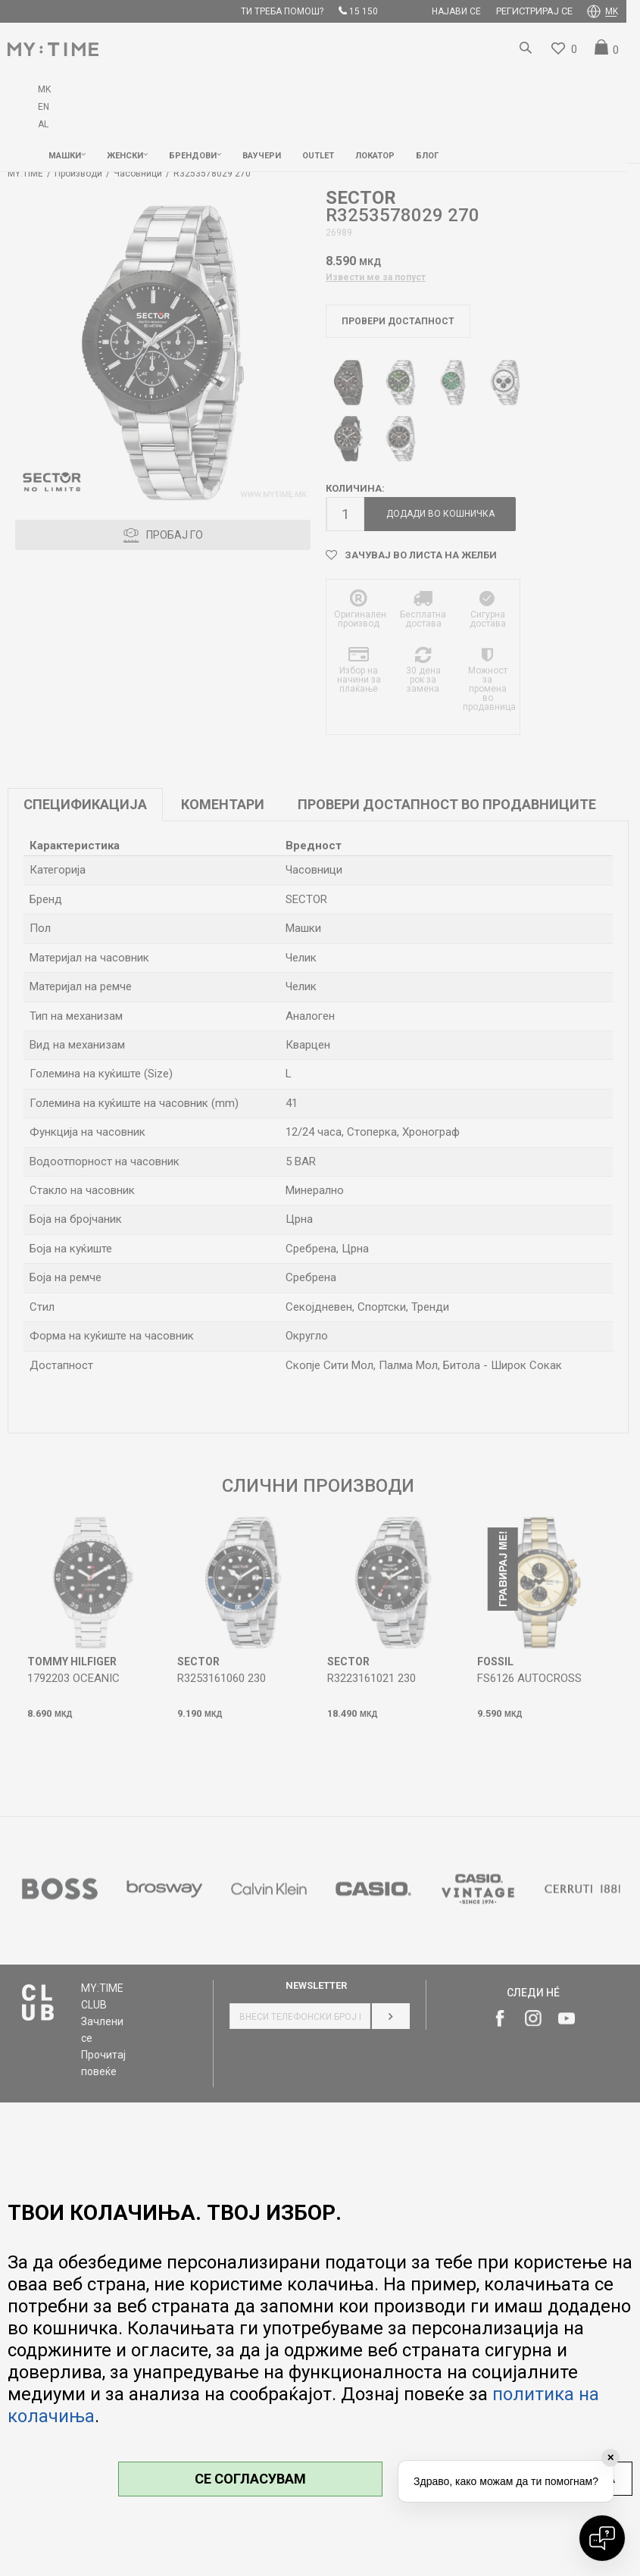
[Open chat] (602, 2538)
